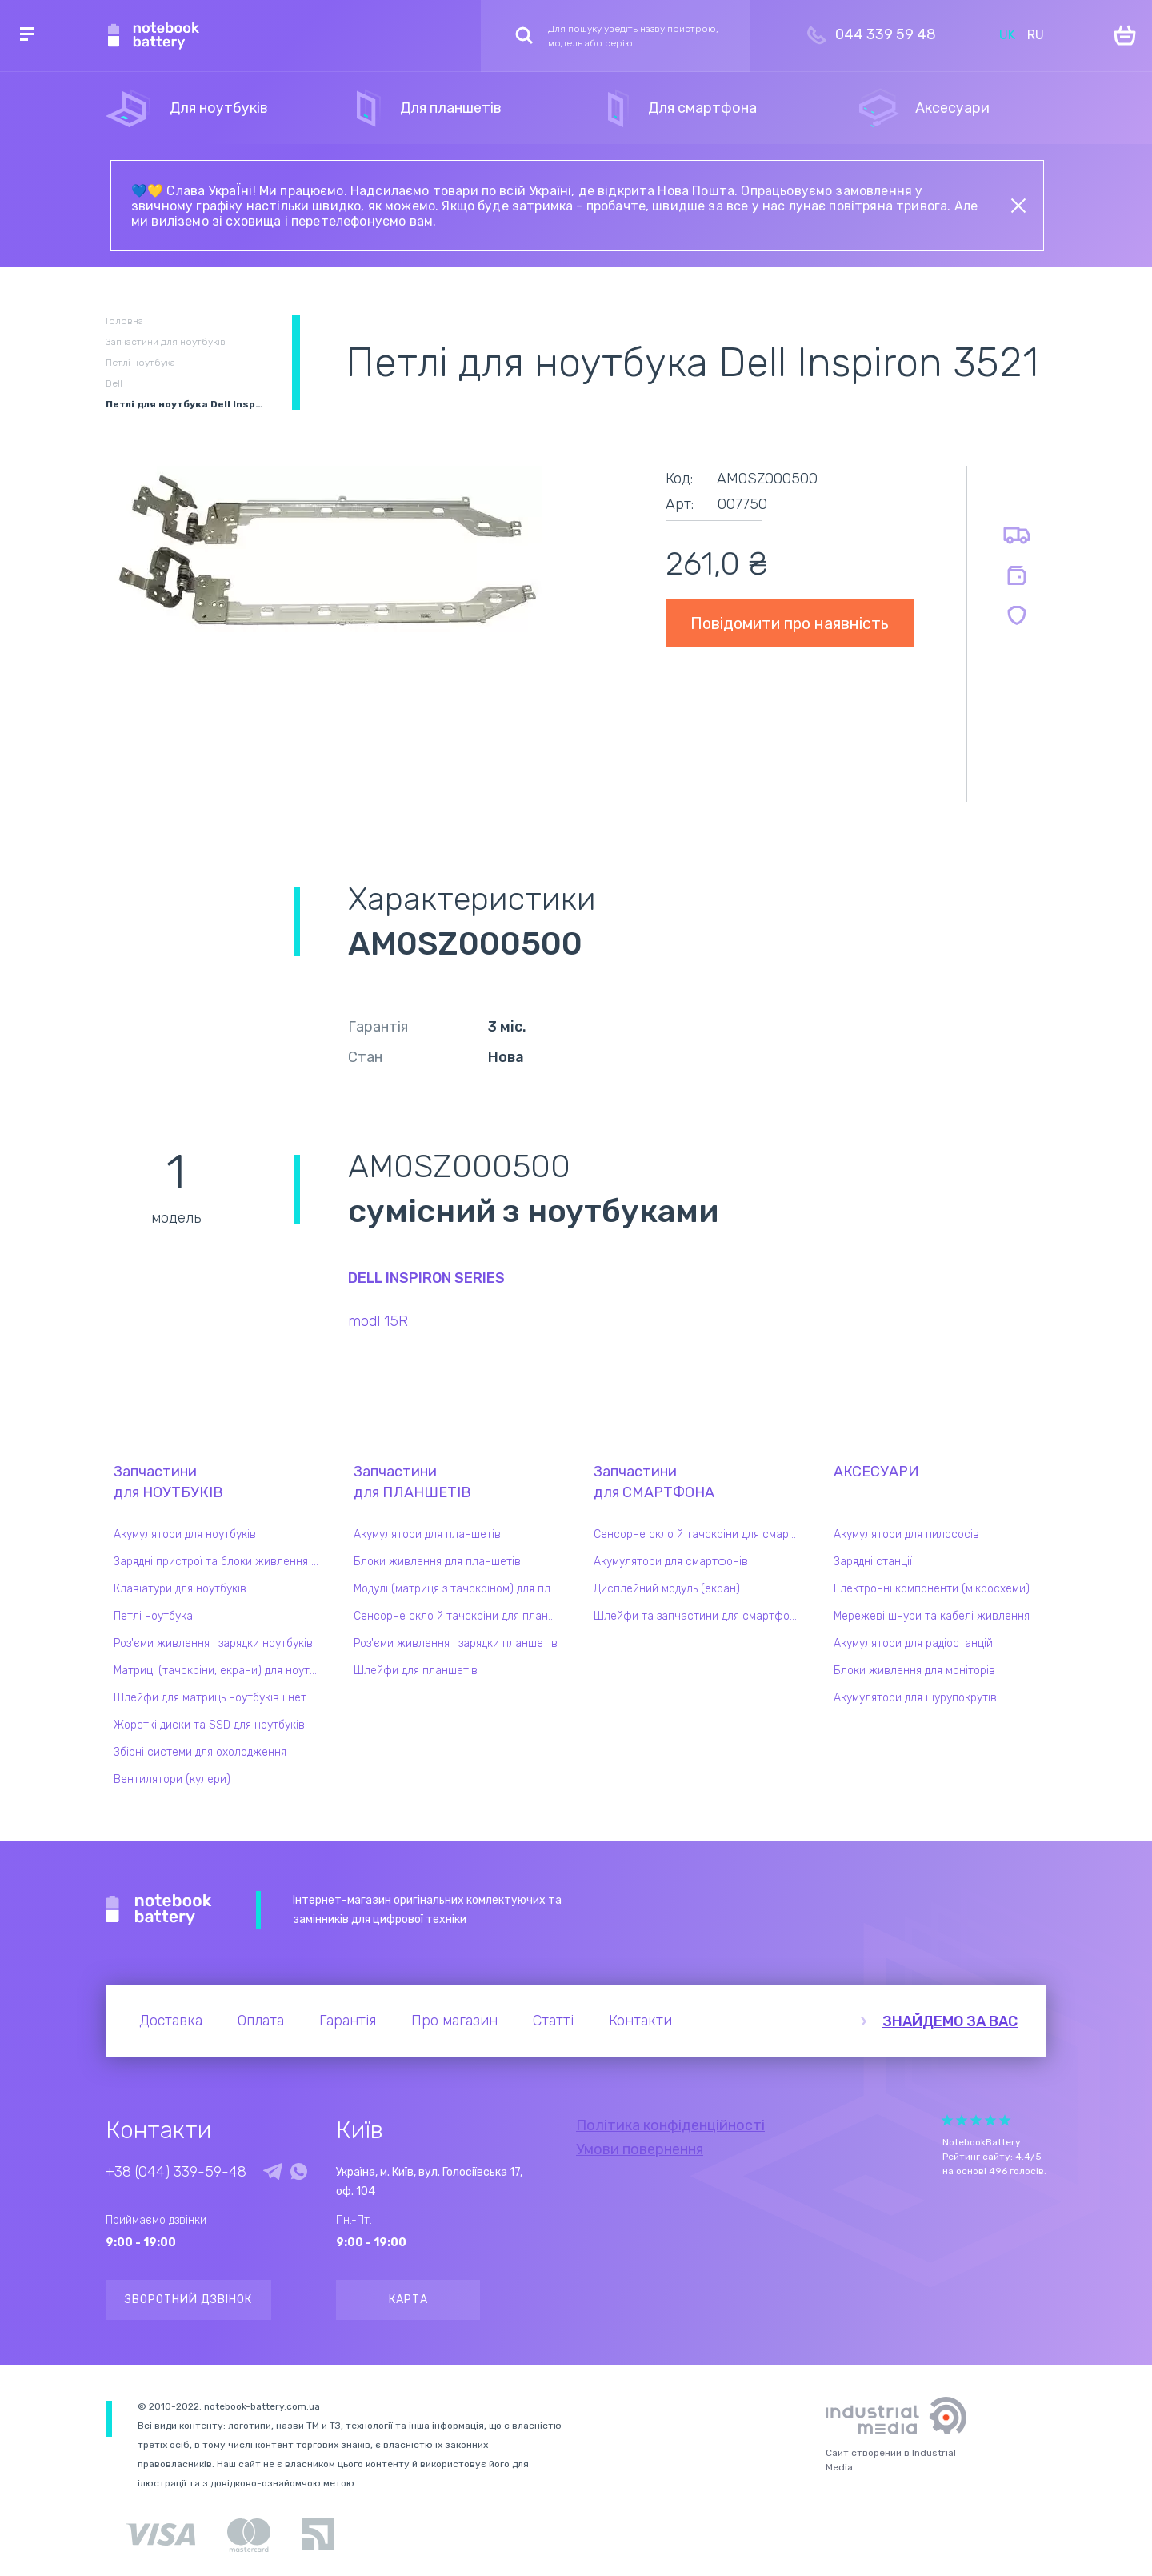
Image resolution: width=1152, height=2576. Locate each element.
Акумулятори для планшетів (427, 1534)
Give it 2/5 (961, 2120)
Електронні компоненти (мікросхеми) (932, 1589)
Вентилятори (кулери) (172, 1779)
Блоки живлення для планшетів (437, 1561)
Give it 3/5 (976, 2120)
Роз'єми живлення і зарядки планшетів (456, 1643)
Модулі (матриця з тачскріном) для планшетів (460, 1589)
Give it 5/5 (1005, 2120)
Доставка (170, 2020)
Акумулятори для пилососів (906, 1534)
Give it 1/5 (947, 2120)
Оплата (261, 2020)
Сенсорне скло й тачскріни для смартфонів (700, 1534)
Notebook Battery (159, 1910)
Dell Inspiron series (426, 1278)
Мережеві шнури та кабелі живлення (932, 1616)
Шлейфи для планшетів (416, 1670)
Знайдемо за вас (950, 2021)
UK (1007, 34)
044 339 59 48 (885, 34)
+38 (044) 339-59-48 (176, 2172)
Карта (408, 2299)
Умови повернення (639, 2149)
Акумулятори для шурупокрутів (915, 1698)
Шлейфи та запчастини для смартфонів (699, 1616)
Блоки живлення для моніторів (914, 1670)
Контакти (640, 2020)
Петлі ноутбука (153, 1616)
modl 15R (378, 1321)
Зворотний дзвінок (188, 2299)
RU (1035, 34)
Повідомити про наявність (789, 623)
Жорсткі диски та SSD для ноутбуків (209, 1725)
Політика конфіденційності (670, 2125)
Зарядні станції (873, 1561)
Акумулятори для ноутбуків (185, 1534)
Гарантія (347, 2020)
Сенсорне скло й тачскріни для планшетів (460, 1616)
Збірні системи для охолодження (200, 1752)
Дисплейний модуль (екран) (667, 1589)
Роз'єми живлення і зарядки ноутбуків (213, 1643)
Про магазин (454, 2020)
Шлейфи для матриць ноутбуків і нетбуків (220, 1698)
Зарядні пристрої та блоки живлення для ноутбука (220, 1561)
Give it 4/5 (990, 2120)
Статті (553, 2020)
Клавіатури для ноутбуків (180, 1589)
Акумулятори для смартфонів (671, 1561)
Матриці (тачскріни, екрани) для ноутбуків (220, 1670)
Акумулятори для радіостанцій (913, 1643)
